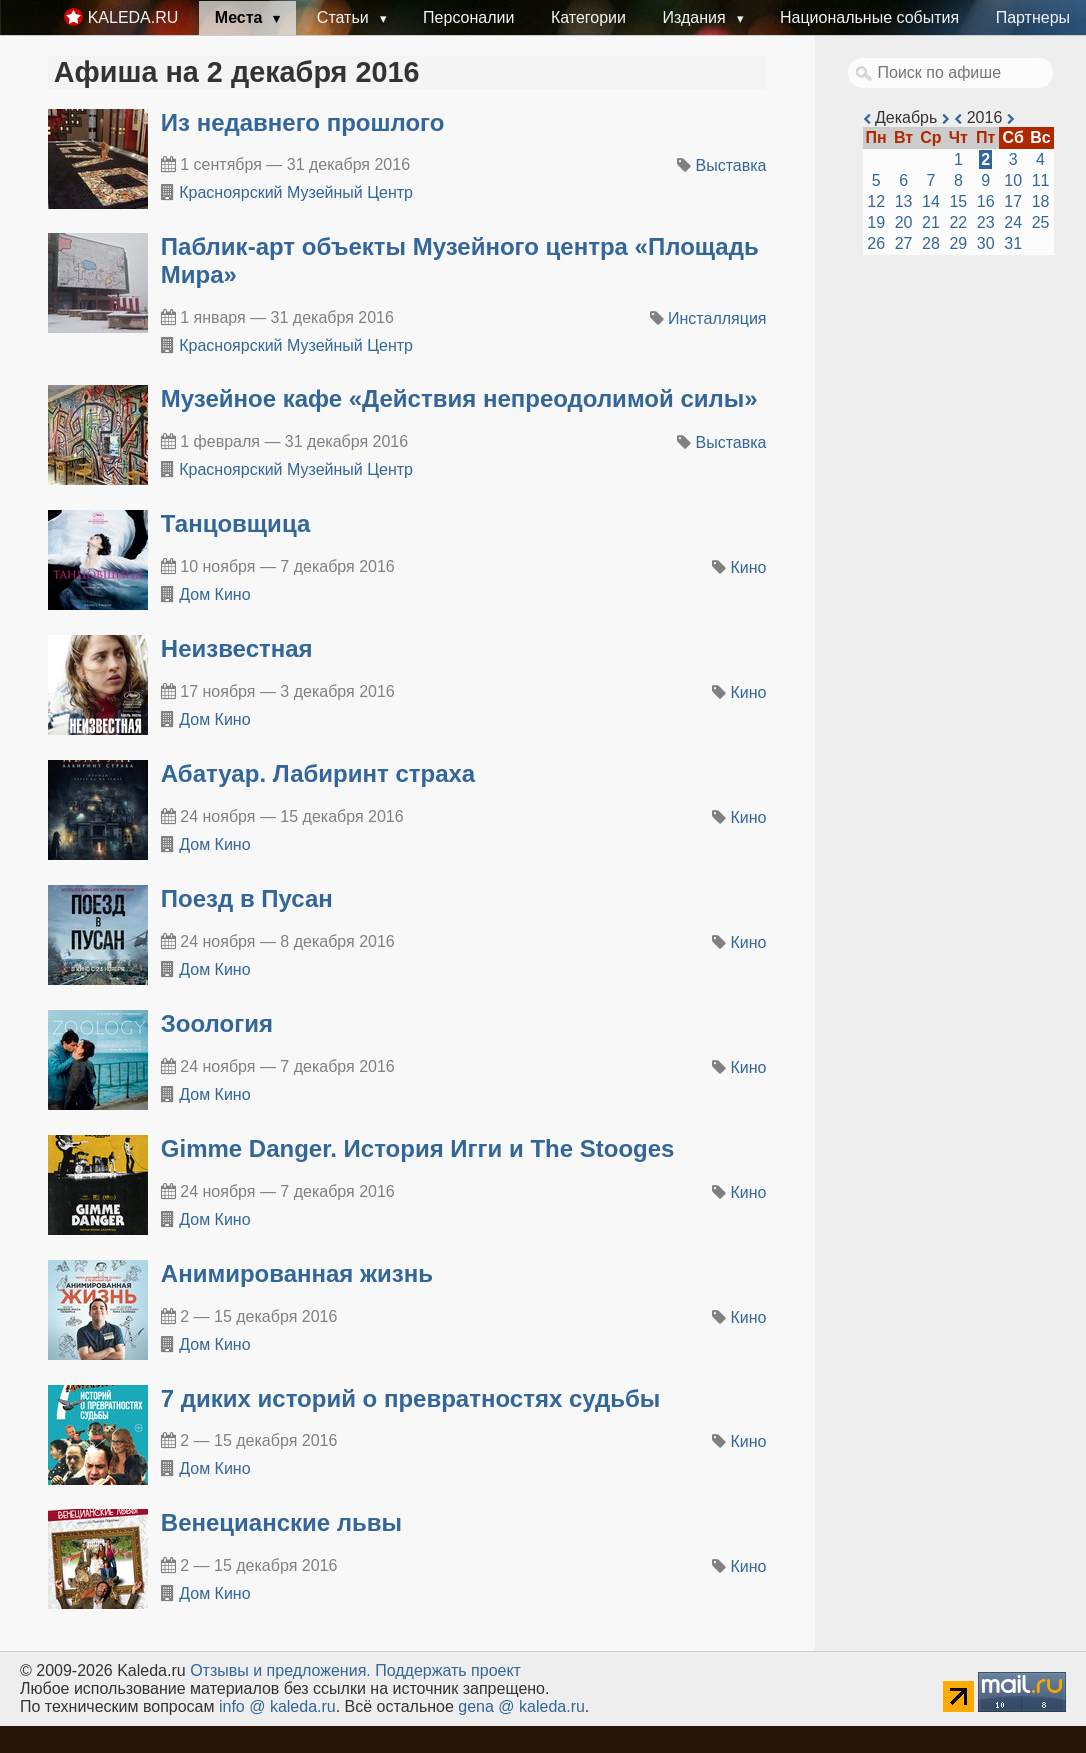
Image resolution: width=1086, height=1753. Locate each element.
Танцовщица (235, 523)
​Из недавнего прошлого (303, 122)
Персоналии (468, 17)
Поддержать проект (448, 1670)
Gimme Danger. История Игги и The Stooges (418, 1148)
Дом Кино (214, 594)
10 (1013, 180)
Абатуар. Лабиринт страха (318, 773)
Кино (749, 567)
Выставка (731, 165)
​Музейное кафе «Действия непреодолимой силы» (459, 398)
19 (876, 222)
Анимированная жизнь (297, 1273)
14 (931, 201)
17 (1013, 201)
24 (1013, 222)
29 (958, 243)
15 (958, 201)
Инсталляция (717, 318)
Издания (696, 17)
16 (986, 201)
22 (958, 222)
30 (986, 243)
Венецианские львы (281, 1522)
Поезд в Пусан (247, 898)
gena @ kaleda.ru (521, 1706)
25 (1041, 222)
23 (986, 222)
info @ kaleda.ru (277, 1706)
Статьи (345, 17)
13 (904, 201)
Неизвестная (237, 648)
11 (1041, 180)
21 (931, 222)
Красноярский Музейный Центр (296, 192)
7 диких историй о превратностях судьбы (411, 1398)
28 (931, 243)
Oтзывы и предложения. (280, 1670)
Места (241, 17)
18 (1041, 201)
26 (876, 243)
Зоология (217, 1023)
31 (1013, 243)
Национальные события (869, 17)
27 (904, 243)
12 (876, 201)
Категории (588, 17)
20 (904, 222)
